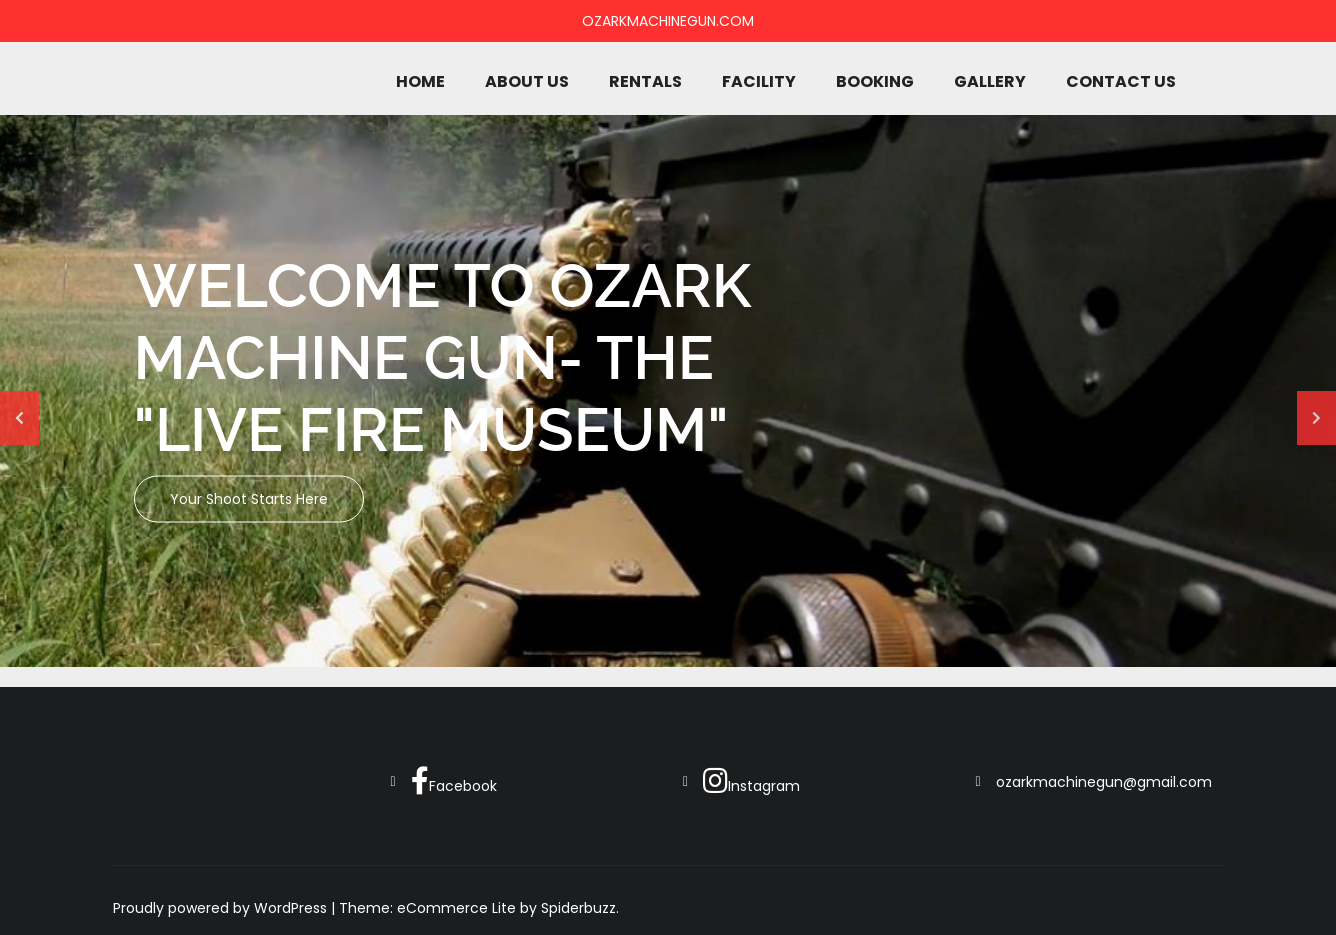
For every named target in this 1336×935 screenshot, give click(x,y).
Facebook (454, 781)
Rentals (645, 81)
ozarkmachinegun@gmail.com (1104, 782)
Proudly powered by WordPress (222, 908)
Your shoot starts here (249, 499)
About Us (527, 81)
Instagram (751, 781)
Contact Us (1121, 81)
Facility (759, 81)
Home (420, 81)
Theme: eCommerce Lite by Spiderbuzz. (479, 908)
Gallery (990, 81)
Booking (875, 81)
